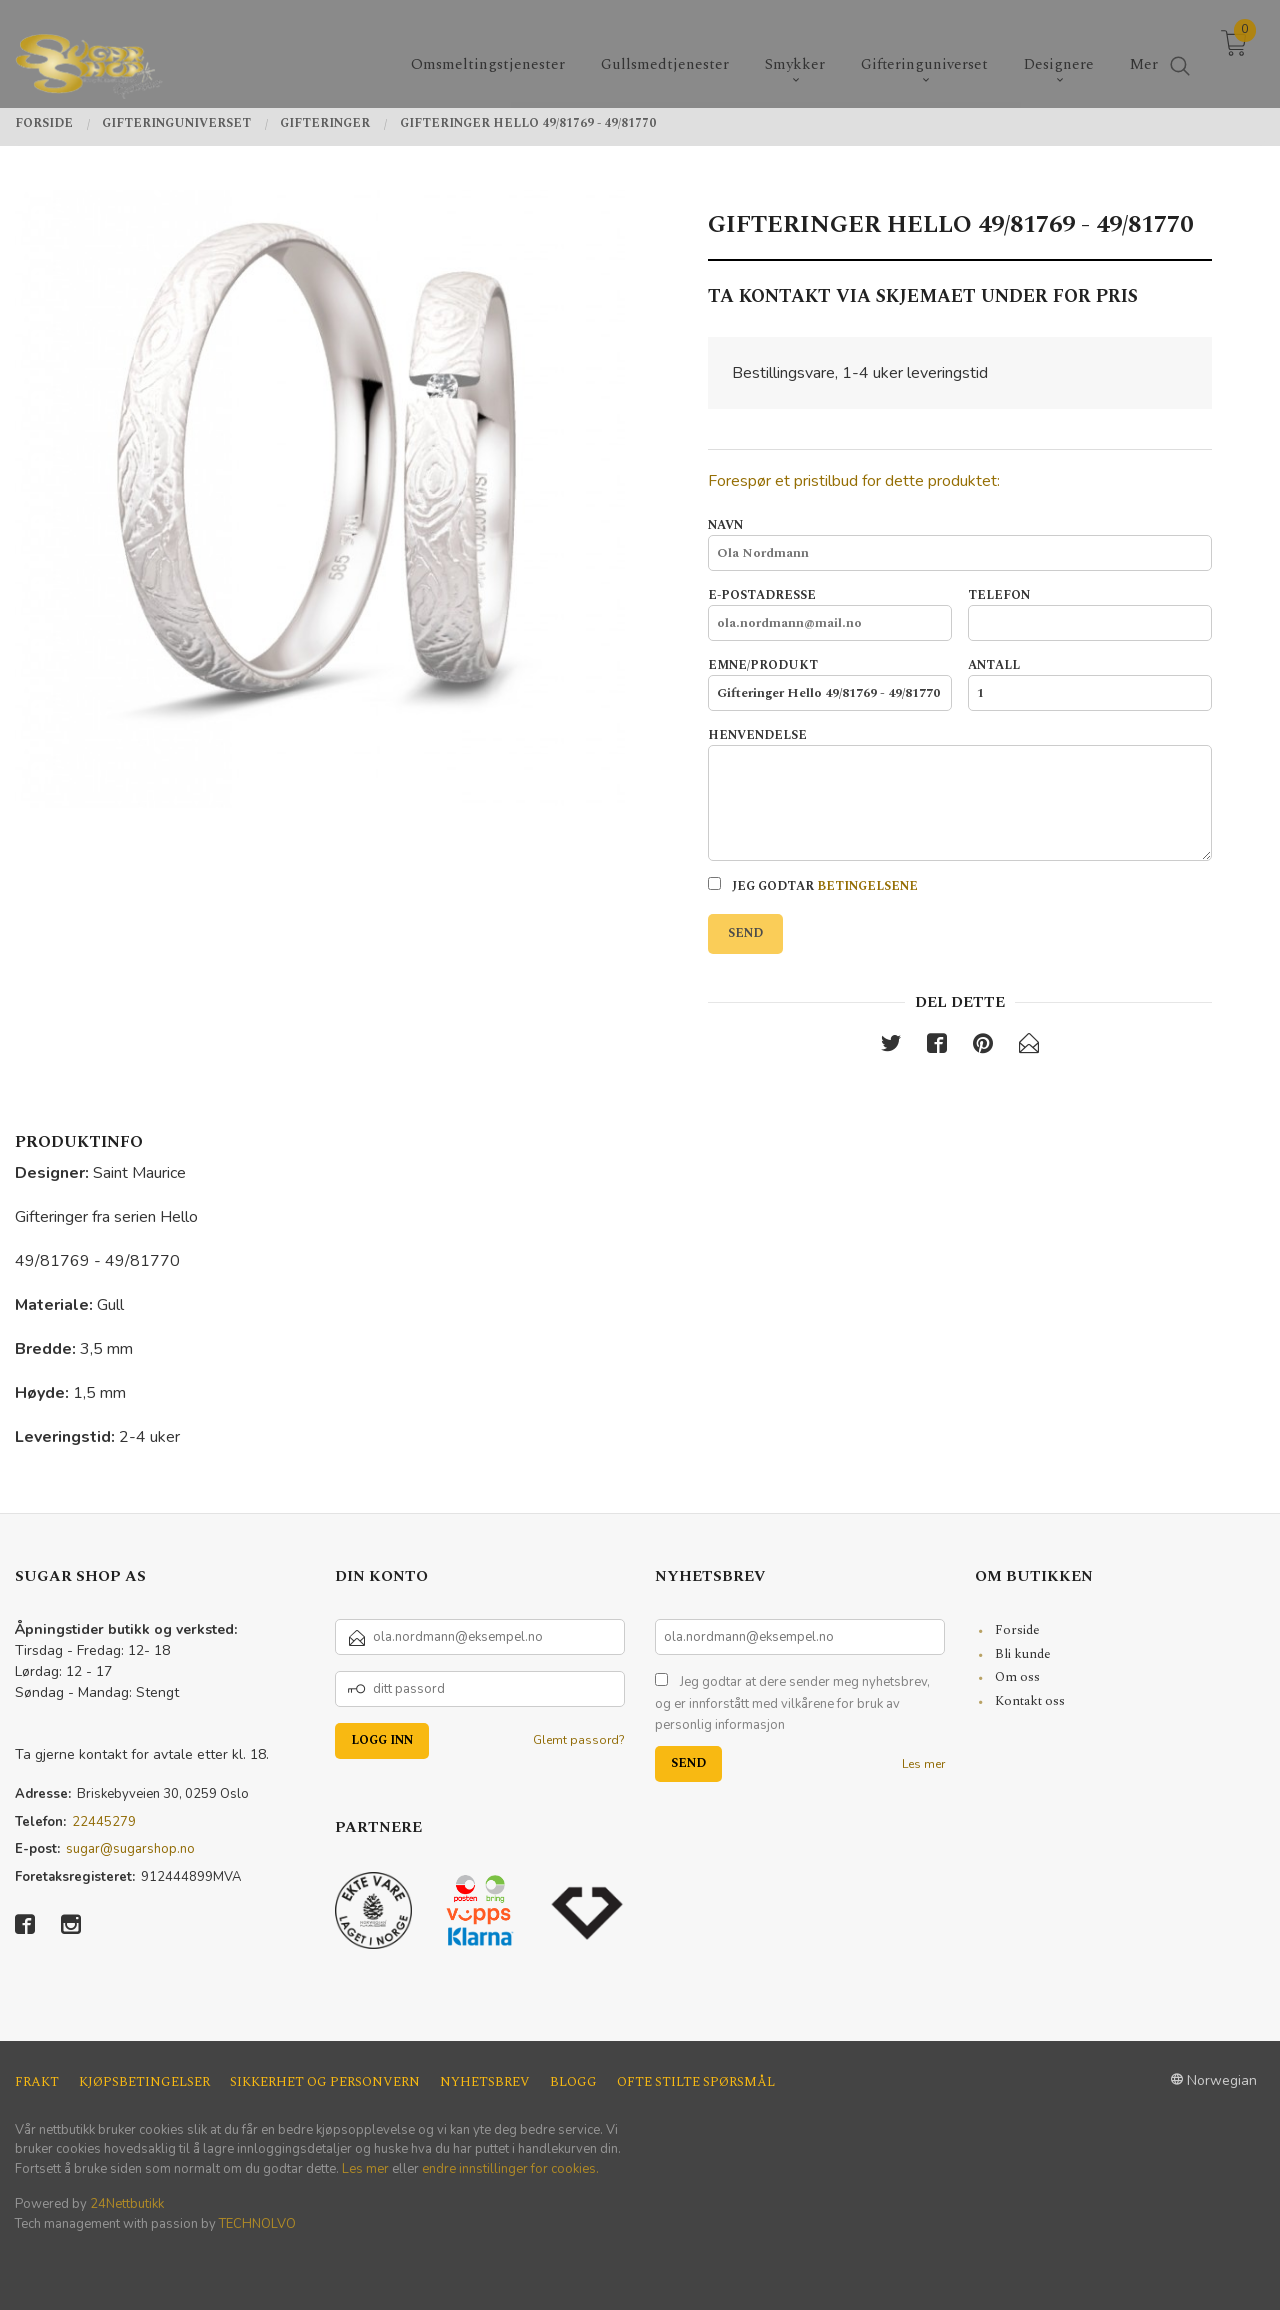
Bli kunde (1023, 1654)
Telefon (1090, 614)
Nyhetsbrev (485, 2082)
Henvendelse (959, 794)
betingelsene (867, 886)
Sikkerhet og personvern (325, 2082)
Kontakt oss (1030, 1701)
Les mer (923, 1764)
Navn (959, 544)
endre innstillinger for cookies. (510, 2169)
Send (745, 933)
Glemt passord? (579, 1740)
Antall (1090, 684)
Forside (1017, 1630)
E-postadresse (830, 614)
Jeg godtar (813, 886)
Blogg (573, 2082)
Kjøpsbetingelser (144, 2082)
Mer (1144, 50)
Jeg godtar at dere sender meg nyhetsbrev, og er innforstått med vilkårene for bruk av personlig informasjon (792, 1703)
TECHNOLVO (257, 2224)
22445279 (104, 1822)
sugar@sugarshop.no (130, 1849)
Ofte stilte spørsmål (696, 2082)
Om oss (1017, 1677)
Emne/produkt (830, 684)
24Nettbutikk (127, 2204)
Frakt (37, 2082)
